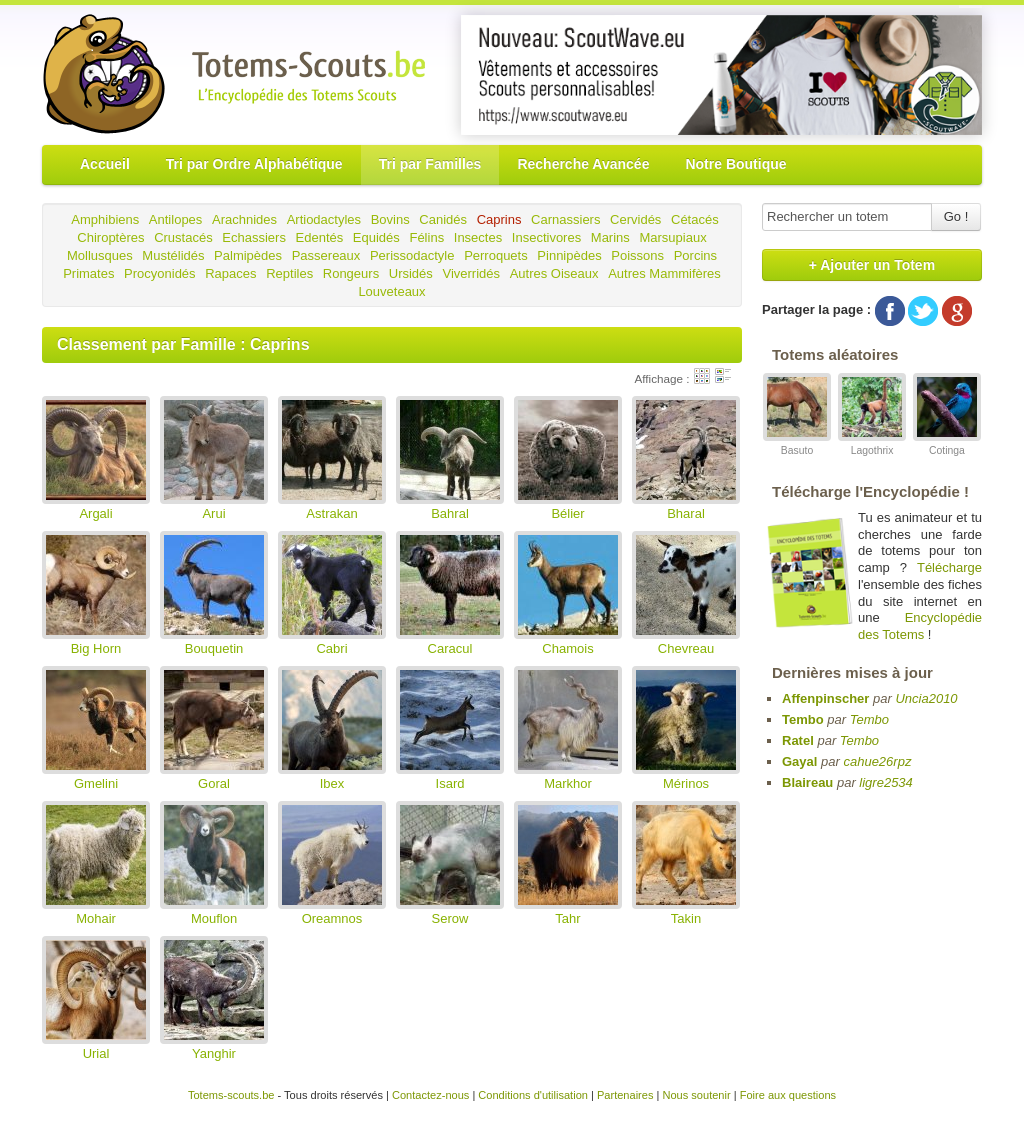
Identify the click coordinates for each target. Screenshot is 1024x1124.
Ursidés (411, 273)
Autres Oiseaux (554, 273)
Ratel (798, 740)
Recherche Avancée (583, 164)
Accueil (105, 164)
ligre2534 (886, 782)
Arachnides (244, 219)
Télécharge (949, 567)
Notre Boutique (735, 164)
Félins (426, 237)
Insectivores (546, 237)
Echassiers (254, 237)
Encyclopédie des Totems (920, 626)
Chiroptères (110, 237)
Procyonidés (160, 273)
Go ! (956, 216)
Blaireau (807, 782)
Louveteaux (391, 291)
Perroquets (496, 255)
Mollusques (100, 255)
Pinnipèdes (569, 255)
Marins (610, 237)
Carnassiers (565, 219)
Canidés (443, 219)
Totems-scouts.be (231, 1095)
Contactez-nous (430, 1095)
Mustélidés (173, 255)
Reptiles (289, 273)
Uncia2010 (926, 698)
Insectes (478, 237)
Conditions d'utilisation (533, 1095)
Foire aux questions (788, 1095)
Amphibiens (105, 219)
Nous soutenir (696, 1095)
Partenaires (625, 1095)
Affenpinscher (825, 698)
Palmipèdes (248, 255)
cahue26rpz (877, 761)
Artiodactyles (324, 219)
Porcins (695, 255)
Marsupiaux (672, 237)
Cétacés (695, 219)
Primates (88, 273)
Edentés (320, 237)
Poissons (637, 255)
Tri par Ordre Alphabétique (254, 164)
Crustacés (183, 237)
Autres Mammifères (664, 273)
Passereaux (326, 255)
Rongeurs (351, 273)
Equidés (376, 237)
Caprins (499, 219)
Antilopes (175, 219)
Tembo (803, 719)
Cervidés (635, 219)
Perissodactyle (412, 255)
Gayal (799, 761)
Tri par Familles (430, 164)
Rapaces (230, 273)
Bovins (390, 219)
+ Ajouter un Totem (872, 265)
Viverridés (471, 273)
